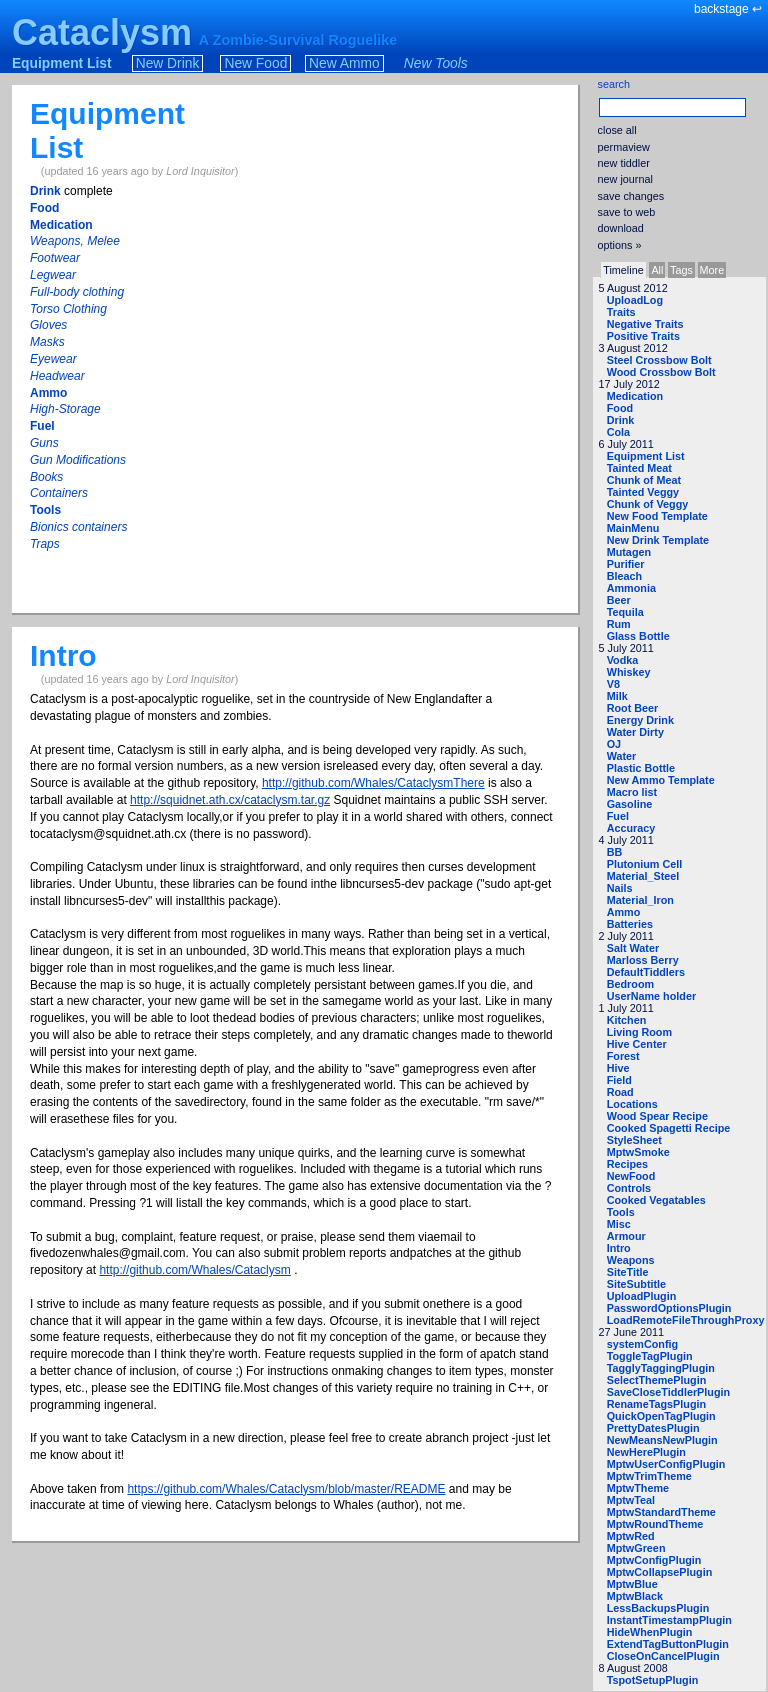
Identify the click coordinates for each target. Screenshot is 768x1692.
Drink (621, 420)
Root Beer (633, 708)
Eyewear (53, 359)
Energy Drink (640, 720)
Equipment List (62, 63)
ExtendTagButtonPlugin (668, 1644)
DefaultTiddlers (646, 972)
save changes (631, 196)
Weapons (631, 1260)
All (657, 270)
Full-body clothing (77, 292)
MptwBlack (635, 1596)
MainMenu (633, 528)
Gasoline (630, 804)
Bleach (624, 576)
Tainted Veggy (643, 492)
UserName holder (651, 996)
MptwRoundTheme (655, 1524)
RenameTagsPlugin (656, 1404)
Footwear (55, 258)
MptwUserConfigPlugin (666, 1464)
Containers (59, 493)
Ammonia (631, 588)
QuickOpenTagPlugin (661, 1416)
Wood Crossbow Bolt (661, 372)
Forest (623, 1056)
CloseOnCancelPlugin (663, 1656)
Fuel (618, 816)
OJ (614, 744)
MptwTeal (631, 1500)
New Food (255, 63)
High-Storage (65, 409)
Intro (619, 1248)
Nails (620, 888)
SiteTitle (628, 1272)
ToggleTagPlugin (650, 1356)
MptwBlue (632, 1584)
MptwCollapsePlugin (660, 1572)
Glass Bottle (638, 636)
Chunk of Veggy (648, 504)
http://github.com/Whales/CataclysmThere (373, 783)
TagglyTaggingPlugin (661, 1368)
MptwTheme (638, 1488)
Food (620, 408)
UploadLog (635, 300)
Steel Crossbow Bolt (659, 360)
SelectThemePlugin (657, 1380)
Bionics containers (78, 527)
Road (620, 1092)
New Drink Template (658, 540)
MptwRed (631, 1536)
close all (617, 130)
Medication (635, 396)
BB (615, 852)
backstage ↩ (728, 9)
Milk (617, 696)
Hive (618, 1068)
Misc (619, 1224)
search (614, 84)
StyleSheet (634, 1140)
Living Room (639, 1032)
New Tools (436, 63)
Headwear (57, 376)
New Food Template (657, 516)
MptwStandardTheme (661, 1512)
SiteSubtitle (636, 1284)
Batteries (630, 924)
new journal (625, 179)
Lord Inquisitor (200, 171)
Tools (621, 1212)
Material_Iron (640, 900)
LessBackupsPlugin (658, 1608)
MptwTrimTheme (649, 1476)
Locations (632, 1104)
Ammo (624, 912)
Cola (618, 432)
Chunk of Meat (644, 480)
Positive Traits (643, 336)
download (621, 228)
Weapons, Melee (75, 241)
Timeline (623, 270)
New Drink (168, 63)
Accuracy (631, 828)
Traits (621, 312)
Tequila (625, 612)
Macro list (632, 792)
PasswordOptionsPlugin (669, 1308)
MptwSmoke (638, 1152)
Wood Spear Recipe (657, 1116)
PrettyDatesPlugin (653, 1428)
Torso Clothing (68, 309)
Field (619, 1080)
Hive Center (637, 1044)
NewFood (631, 1176)
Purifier (626, 564)
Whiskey (629, 672)
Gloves (48, 325)
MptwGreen (636, 1548)
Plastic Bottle (641, 768)
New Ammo (344, 63)
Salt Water (633, 948)
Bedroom (630, 984)
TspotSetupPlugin (653, 1680)
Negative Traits (645, 324)
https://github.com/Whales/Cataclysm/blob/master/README (286, 1489)
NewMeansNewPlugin (662, 1440)
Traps (45, 544)
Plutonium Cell (645, 864)
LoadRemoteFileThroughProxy (686, 1320)
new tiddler (624, 163)
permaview (624, 147)
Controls (629, 1188)
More (712, 270)
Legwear (53, 275)
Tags (681, 270)
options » (620, 245)
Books (46, 477)
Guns (44, 443)
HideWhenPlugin (650, 1632)
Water (622, 756)
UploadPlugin (642, 1296)
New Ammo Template (661, 780)
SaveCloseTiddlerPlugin (668, 1392)
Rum (619, 624)
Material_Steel (643, 876)
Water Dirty (635, 732)
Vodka (623, 660)
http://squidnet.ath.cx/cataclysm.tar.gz (230, 800)
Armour (626, 1236)
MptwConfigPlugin (654, 1560)
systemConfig (642, 1344)
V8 (613, 684)
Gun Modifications (78, 460)
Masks (47, 342)
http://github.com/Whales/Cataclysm (194, 1270)
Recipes (627, 1164)
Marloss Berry (643, 960)
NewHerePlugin (646, 1452)
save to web (627, 212)
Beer (619, 600)
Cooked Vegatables (656, 1200)
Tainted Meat (639, 468)
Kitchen (627, 1020)
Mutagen (629, 552)
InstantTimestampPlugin (669, 1620)
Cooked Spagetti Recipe (669, 1128)
